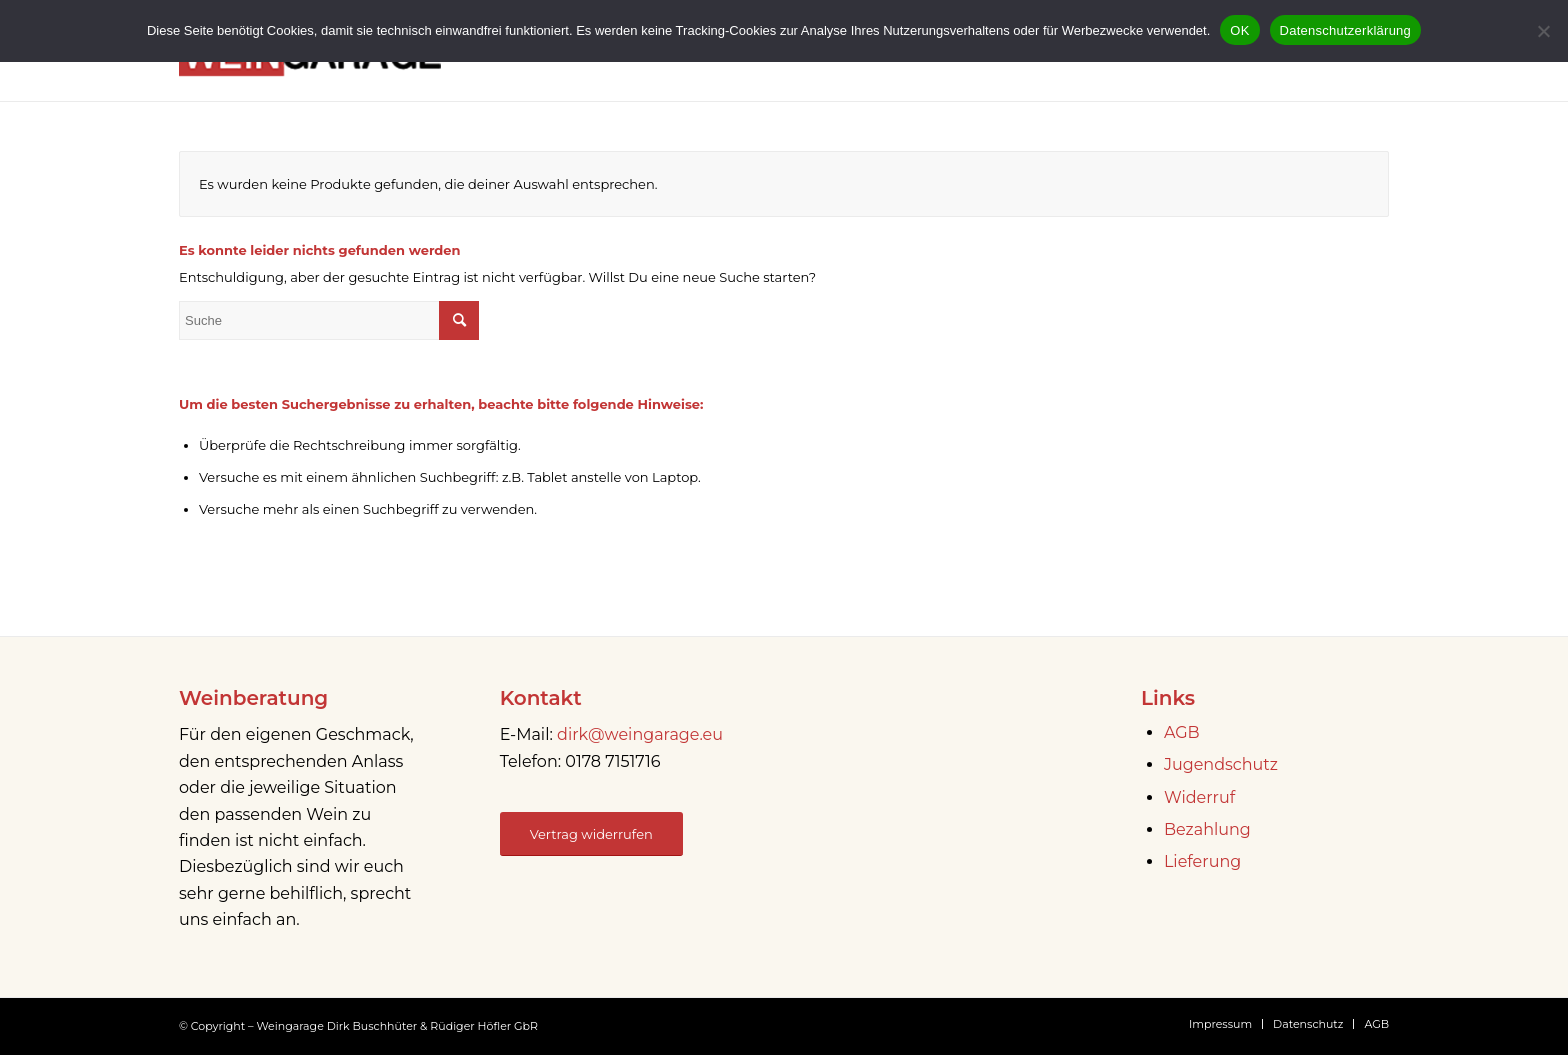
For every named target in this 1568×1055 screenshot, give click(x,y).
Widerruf (1199, 797)
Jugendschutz (1221, 764)
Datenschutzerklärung (1345, 30)
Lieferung (1202, 861)
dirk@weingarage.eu (640, 734)
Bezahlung (1207, 829)
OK (1239, 30)
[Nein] (1543, 31)
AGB (1182, 732)
